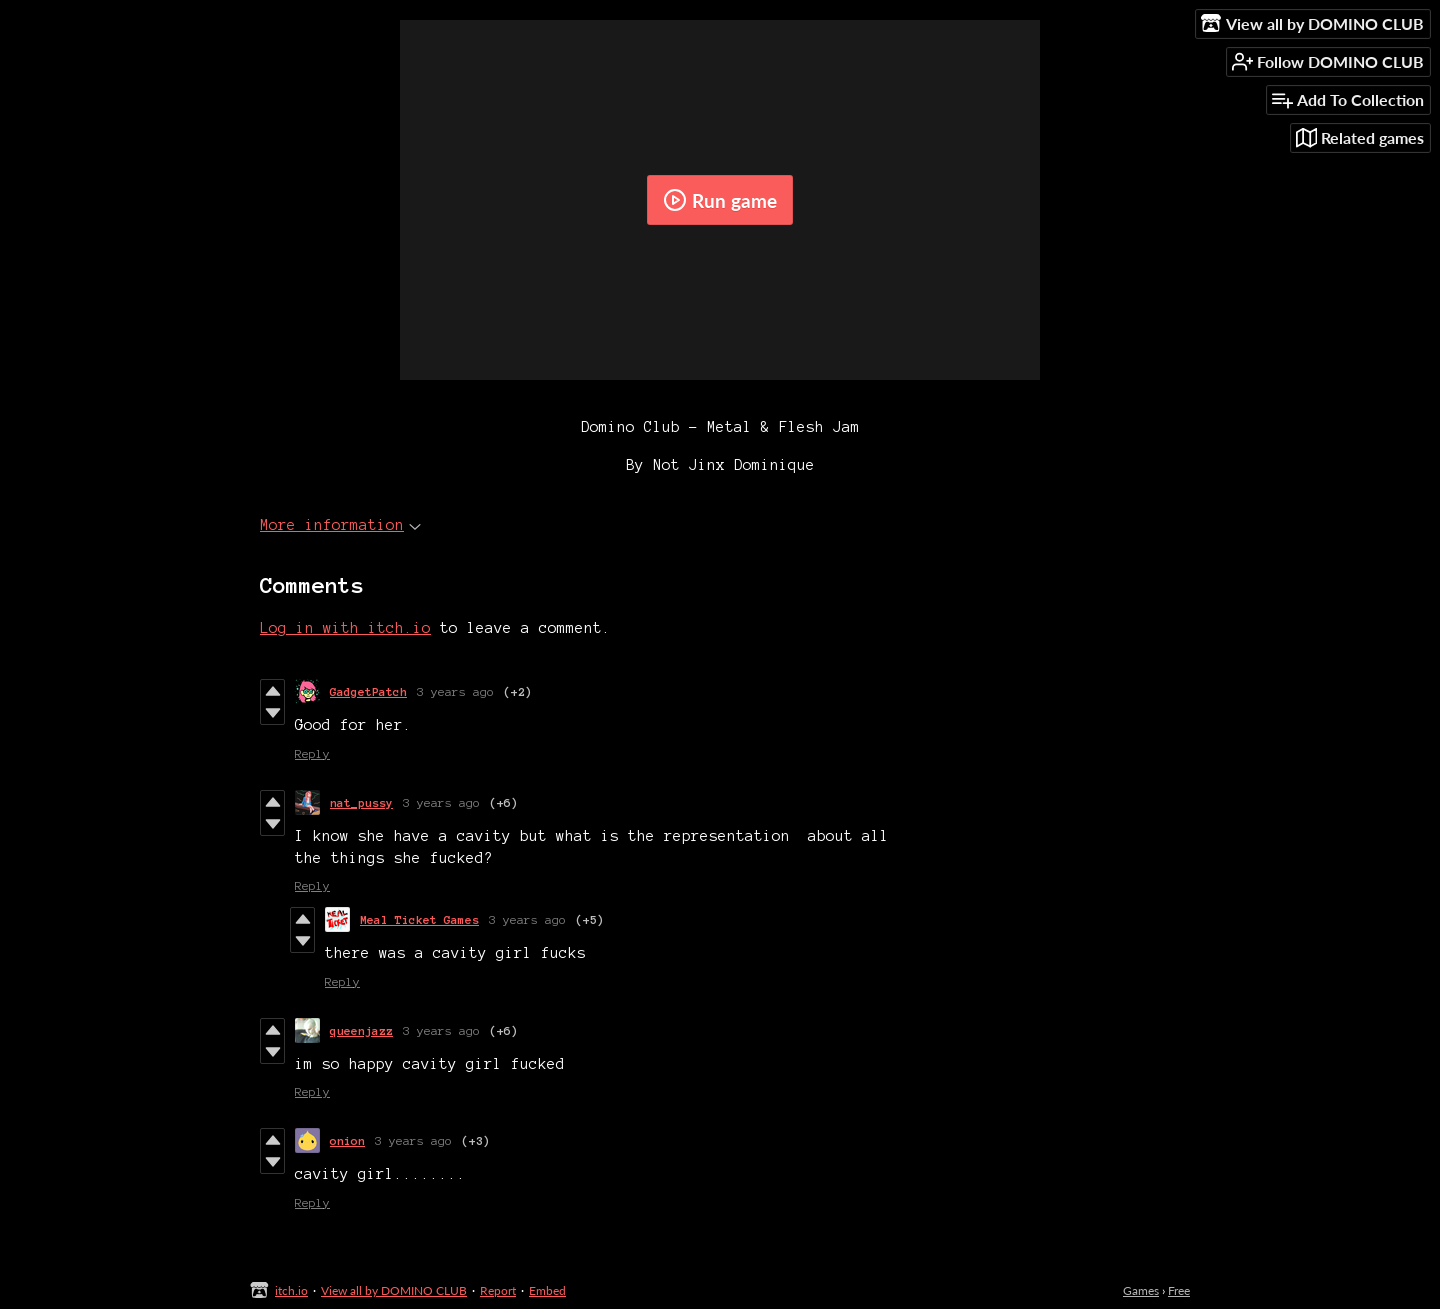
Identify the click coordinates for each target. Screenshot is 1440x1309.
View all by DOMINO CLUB (394, 1290)
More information (340, 525)
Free (1179, 1290)
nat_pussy (361, 802)
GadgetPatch (368, 691)
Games (1141, 1290)
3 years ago (455, 691)
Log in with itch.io (345, 628)
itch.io (291, 1290)
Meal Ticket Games (419, 919)
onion (347, 1140)
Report (498, 1290)
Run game (720, 200)
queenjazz (361, 1030)
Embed (547, 1290)
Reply (312, 753)
